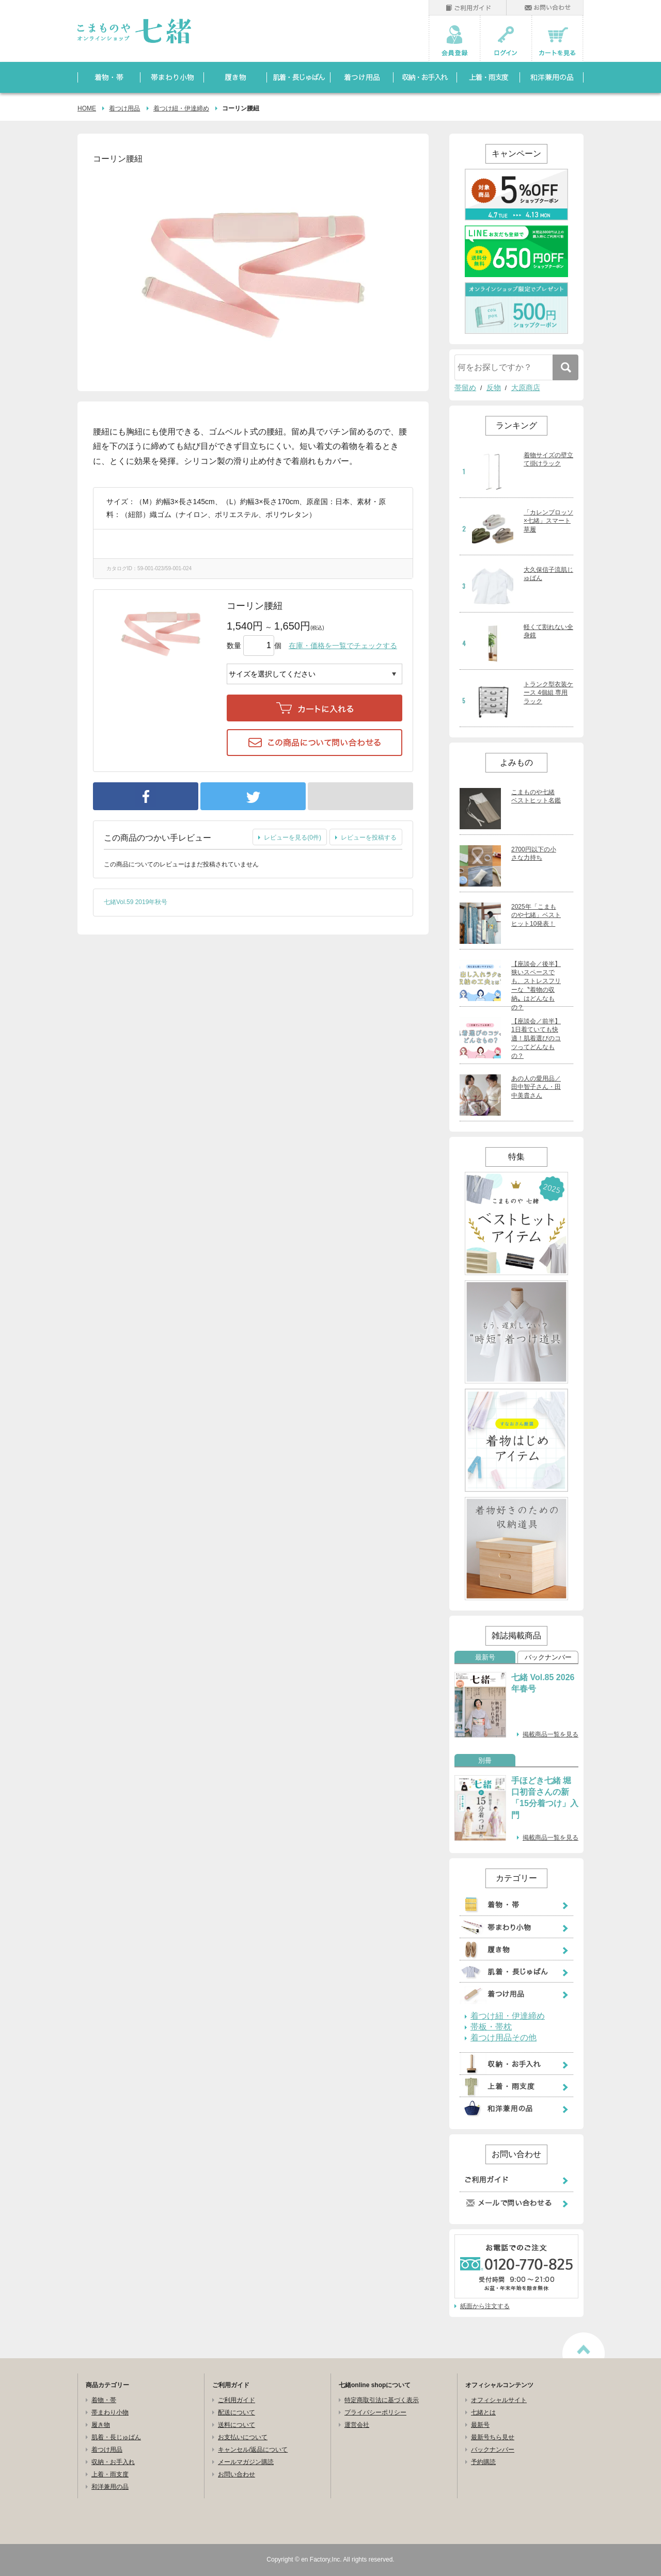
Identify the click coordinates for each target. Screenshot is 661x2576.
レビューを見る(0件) (292, 837)
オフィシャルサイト (499, 2400)
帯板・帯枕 (491, 2027)
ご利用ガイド (236, 2400)
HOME (86, 108)
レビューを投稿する (369, 837)
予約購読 (483, 2462)
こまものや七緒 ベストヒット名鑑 (536, 796)
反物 (493, 387)
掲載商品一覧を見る (550, 1734)
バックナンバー (548, 1657)
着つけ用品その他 (503, 2038)
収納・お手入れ (113, 2462)
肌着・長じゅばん (116, 2437)
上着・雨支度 (110, 2474)
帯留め (465, 387)
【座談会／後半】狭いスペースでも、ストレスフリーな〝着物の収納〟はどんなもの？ (536, 985)
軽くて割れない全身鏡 (548, 631)
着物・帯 (103, 2400)
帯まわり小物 (110, 2412)
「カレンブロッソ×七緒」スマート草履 (548, 521)
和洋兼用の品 (110, 2486)
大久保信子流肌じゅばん (548, 574)
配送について (236, 2412)
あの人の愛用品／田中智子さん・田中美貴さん (536, 1087)
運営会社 (356, 2424)
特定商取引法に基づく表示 (381, 2400)
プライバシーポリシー (375, 2412)
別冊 (485, 1760)
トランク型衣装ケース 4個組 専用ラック (548, 693)
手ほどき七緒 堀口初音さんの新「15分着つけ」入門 (544, 1798)
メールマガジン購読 (246, 2462)
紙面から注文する (485, 2306)
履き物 (100, 2424)
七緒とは (483, 2412)
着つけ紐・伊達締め (181, 108)
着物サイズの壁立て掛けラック (548, 460)
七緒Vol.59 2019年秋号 (135, 902)
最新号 (485, 1657)
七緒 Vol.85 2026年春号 (542, 1683)
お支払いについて (242, 2437)
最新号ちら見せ (492, 2437)
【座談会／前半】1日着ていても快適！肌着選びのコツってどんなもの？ (536, 1038)
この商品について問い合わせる (314, 742)
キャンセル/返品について (253, 2449)
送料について (236, 2424)
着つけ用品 (124, 108)
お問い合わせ (236, 2474)
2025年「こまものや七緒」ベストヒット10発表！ (536, 915)
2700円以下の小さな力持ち (533, 854)
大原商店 (525, 387)
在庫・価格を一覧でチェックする (343, 645)
